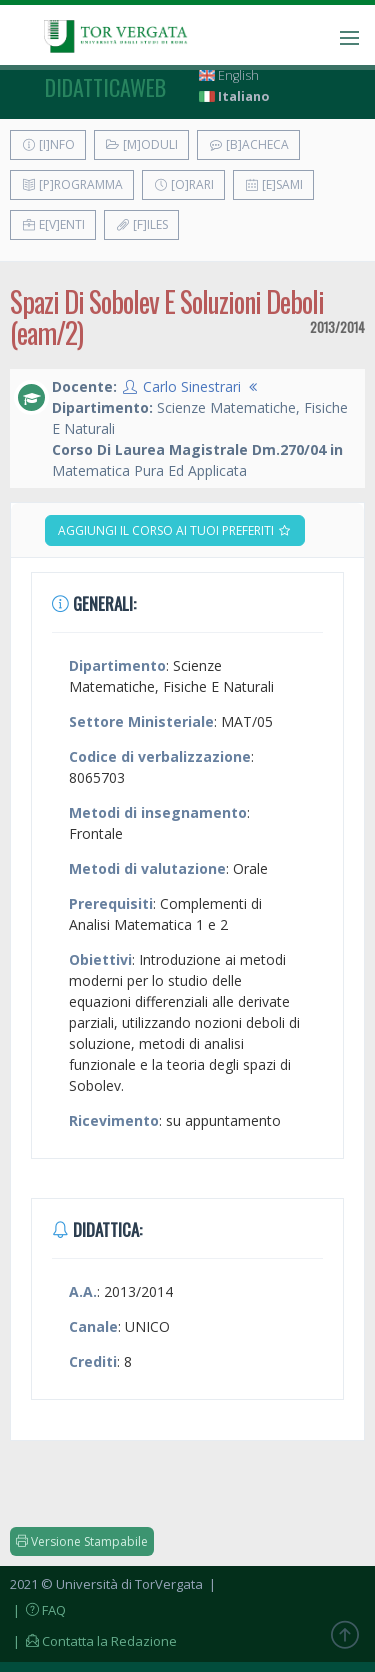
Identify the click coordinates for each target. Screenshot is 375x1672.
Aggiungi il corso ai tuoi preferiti (175, 530)
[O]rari (183, 184)
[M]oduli (141, 144)
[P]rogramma (72, 184)
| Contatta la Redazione (93, 1641)
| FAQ (38, 1610)
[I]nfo (48, 144)
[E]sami (273, 184)
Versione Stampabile (82, 1541)
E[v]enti (53, 224)
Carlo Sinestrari (192, 386)
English (229, 75)
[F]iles (141, 224)
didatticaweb (105, 87)
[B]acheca (248, 144)
